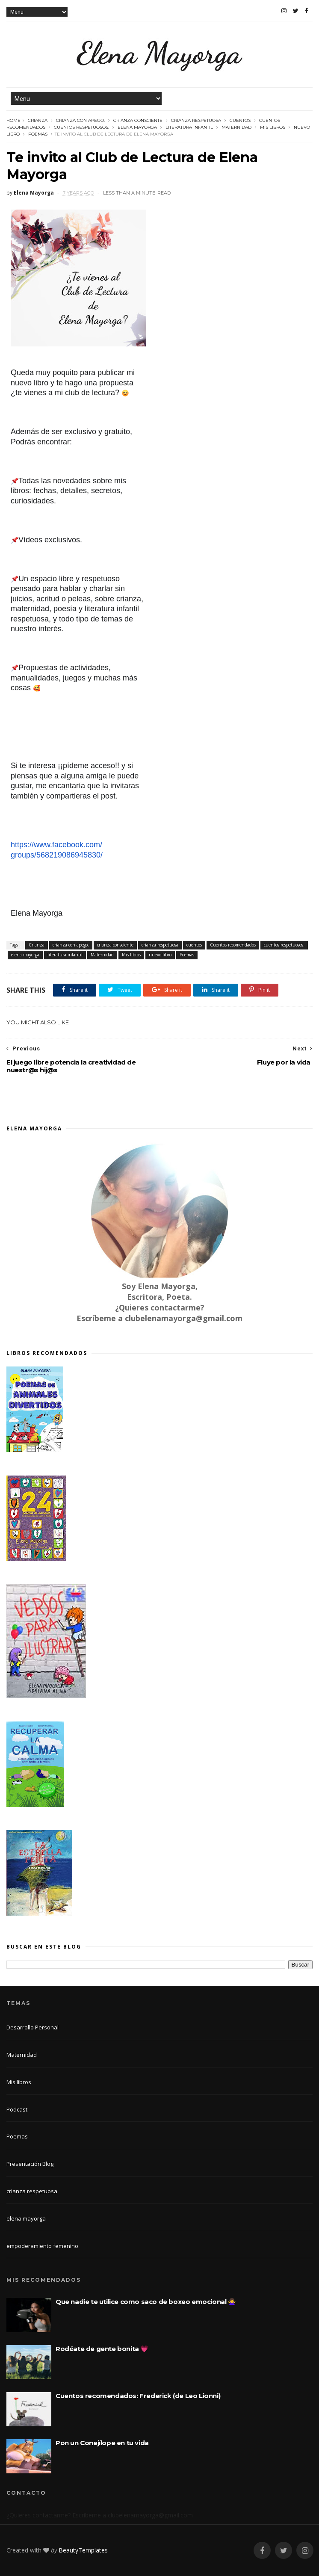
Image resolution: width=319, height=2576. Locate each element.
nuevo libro (160, 955)
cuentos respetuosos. (81, 127)
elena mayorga (137, 127)
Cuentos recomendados (233, 945)
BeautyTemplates (83, 2550)
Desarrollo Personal (32, 2027)
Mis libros (272, 127)
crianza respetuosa (196, 120)
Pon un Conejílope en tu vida (102, 2443)
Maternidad (236, 127)
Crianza (37, 120)
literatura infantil (189, 127)
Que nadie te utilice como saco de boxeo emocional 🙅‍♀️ (146, 2302)
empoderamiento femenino (42, 2246)
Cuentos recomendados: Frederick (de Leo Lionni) (138, 2396)
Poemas (37, 134)
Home (13, 120)
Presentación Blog (29, 2164)
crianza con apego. (80, 120)
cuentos (240, 120)
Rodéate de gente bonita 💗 (102, 2349)
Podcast (16, 2109)
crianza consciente (137, 120)
